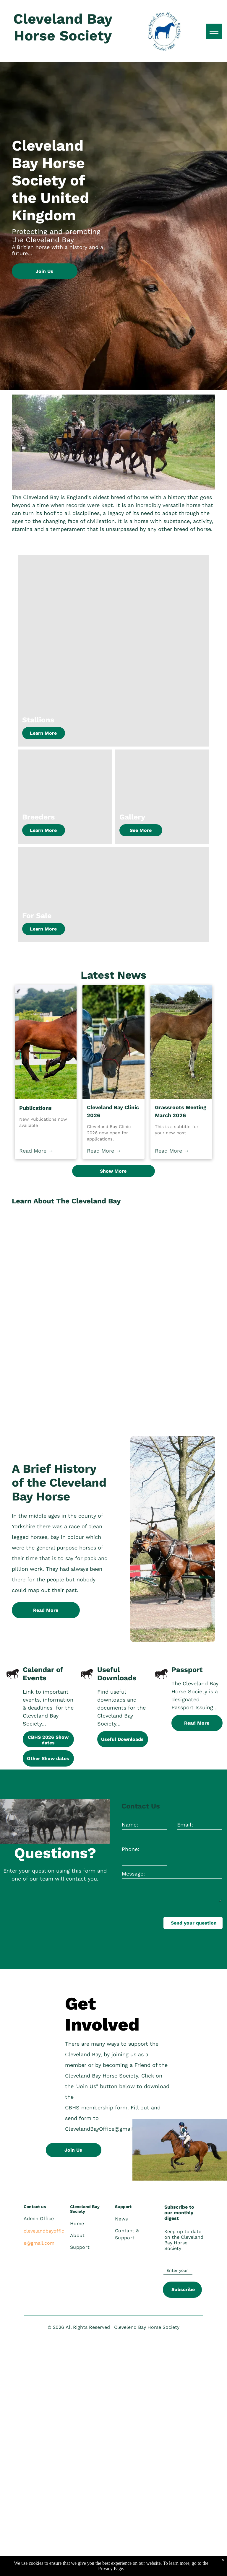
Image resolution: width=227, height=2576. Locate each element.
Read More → (36, 1151)
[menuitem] (92, 2224)
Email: (185, 1824)
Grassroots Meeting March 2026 (180, 1111)
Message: (133, 1874)
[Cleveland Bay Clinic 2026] (113, 1042)
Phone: (130, 1849)
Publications (35, 1108)
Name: (130, 1824)
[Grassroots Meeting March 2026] (181, 1042)
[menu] (214, 31)
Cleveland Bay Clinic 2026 (113, 1111)
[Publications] (46, 1042)
